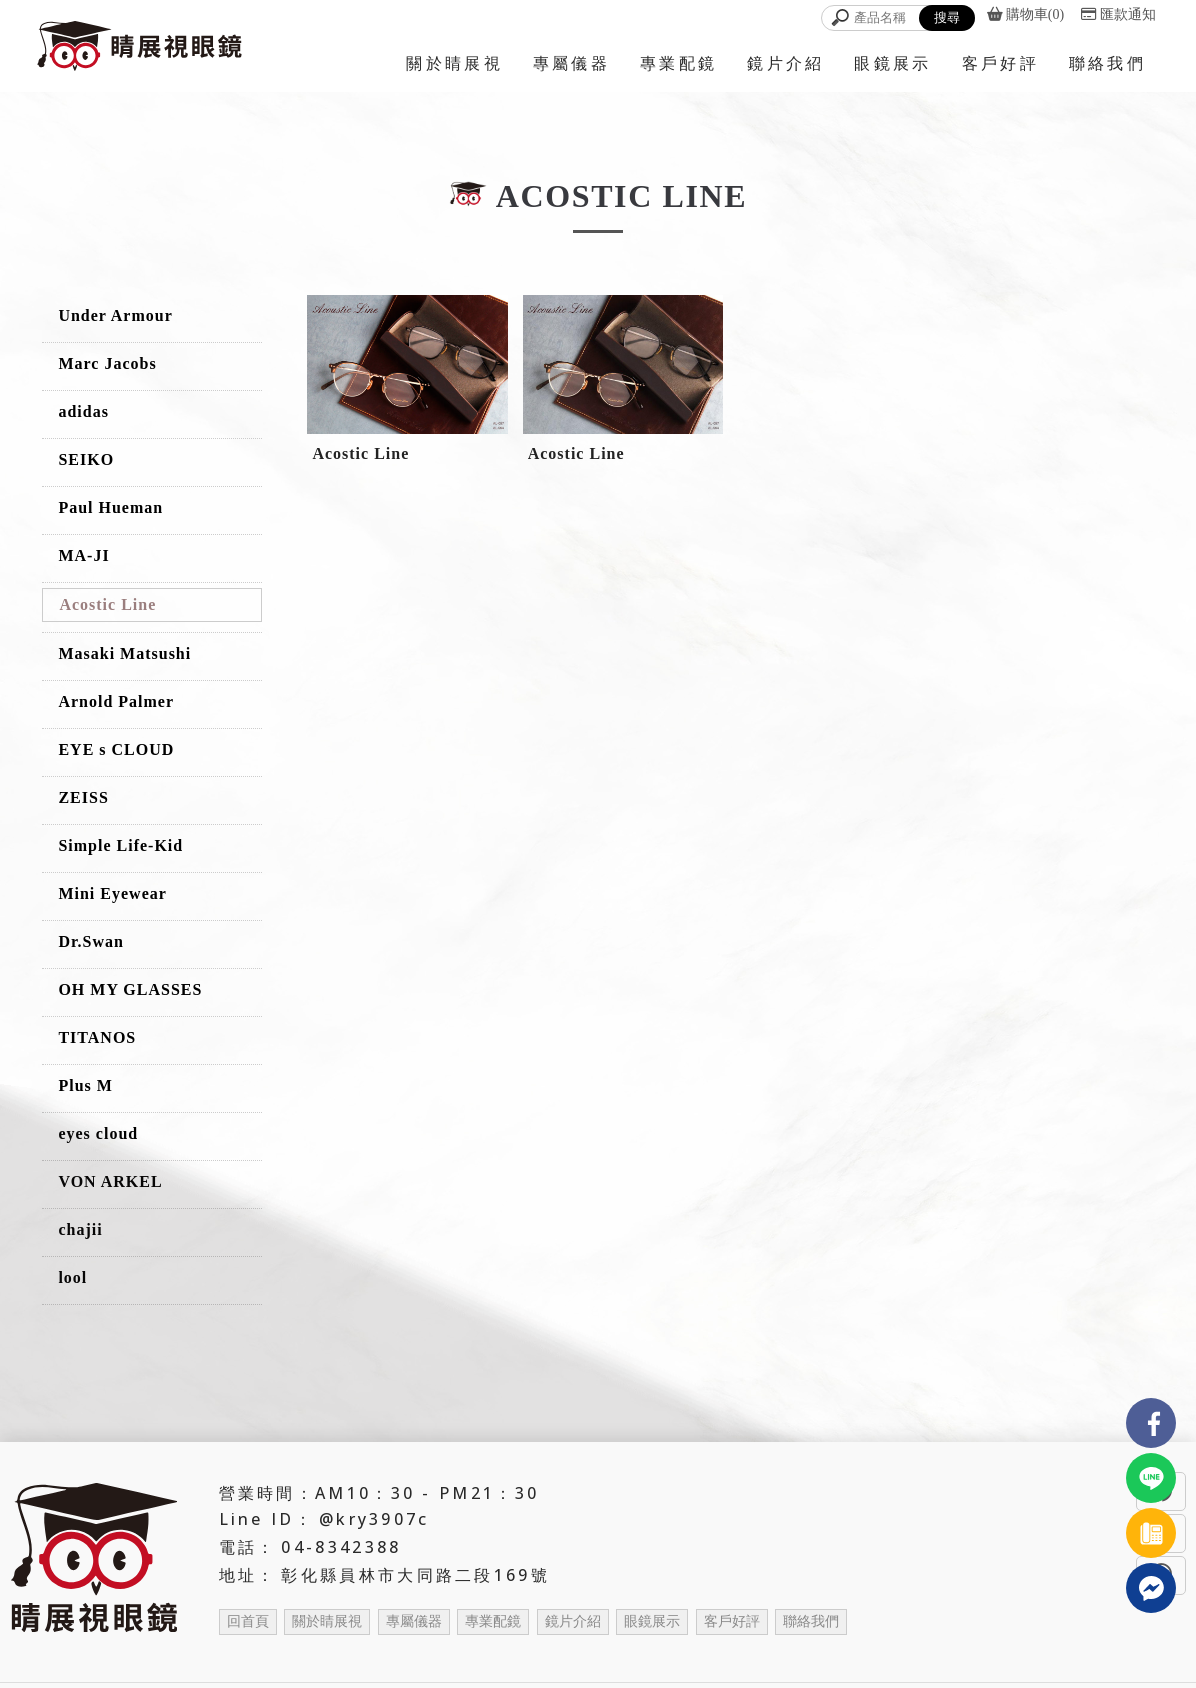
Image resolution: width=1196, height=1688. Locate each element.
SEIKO (86, 459)
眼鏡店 (568, 1657)
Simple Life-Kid (120, 845)
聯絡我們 (811, 1621)
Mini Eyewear (112, 893)
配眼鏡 (771, 1657)
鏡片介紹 (573, 1621)
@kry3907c (374, 1519)
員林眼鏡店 (708, 1657)
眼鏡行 (365, 1657)
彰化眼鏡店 (631, 1657)
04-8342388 (341, 1547)
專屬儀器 (414, 1621)
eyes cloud (98, 1133)
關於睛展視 (327, 1621)
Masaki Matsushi (124, 653)
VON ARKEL (110, 1181)
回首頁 (248, 1621)
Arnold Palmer (116, 701)
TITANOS (97, 1037)
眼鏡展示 (652, 1621)
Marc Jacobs (107, 363)
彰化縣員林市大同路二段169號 (415, 1575)
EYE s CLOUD (116, 749)
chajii (80, 1229)
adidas (83, 411)
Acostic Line (107, 604)
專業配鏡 (493, 1621)
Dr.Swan (91, 941)
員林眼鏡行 (505, 1657)
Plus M (85, 1085)
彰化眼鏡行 (428, 1657)
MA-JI (83, 555)
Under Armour (115, 315)
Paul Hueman (110, 507)
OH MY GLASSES (130, 989)
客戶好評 (732, 1621)
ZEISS (83, 797)
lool (72, 1277)
